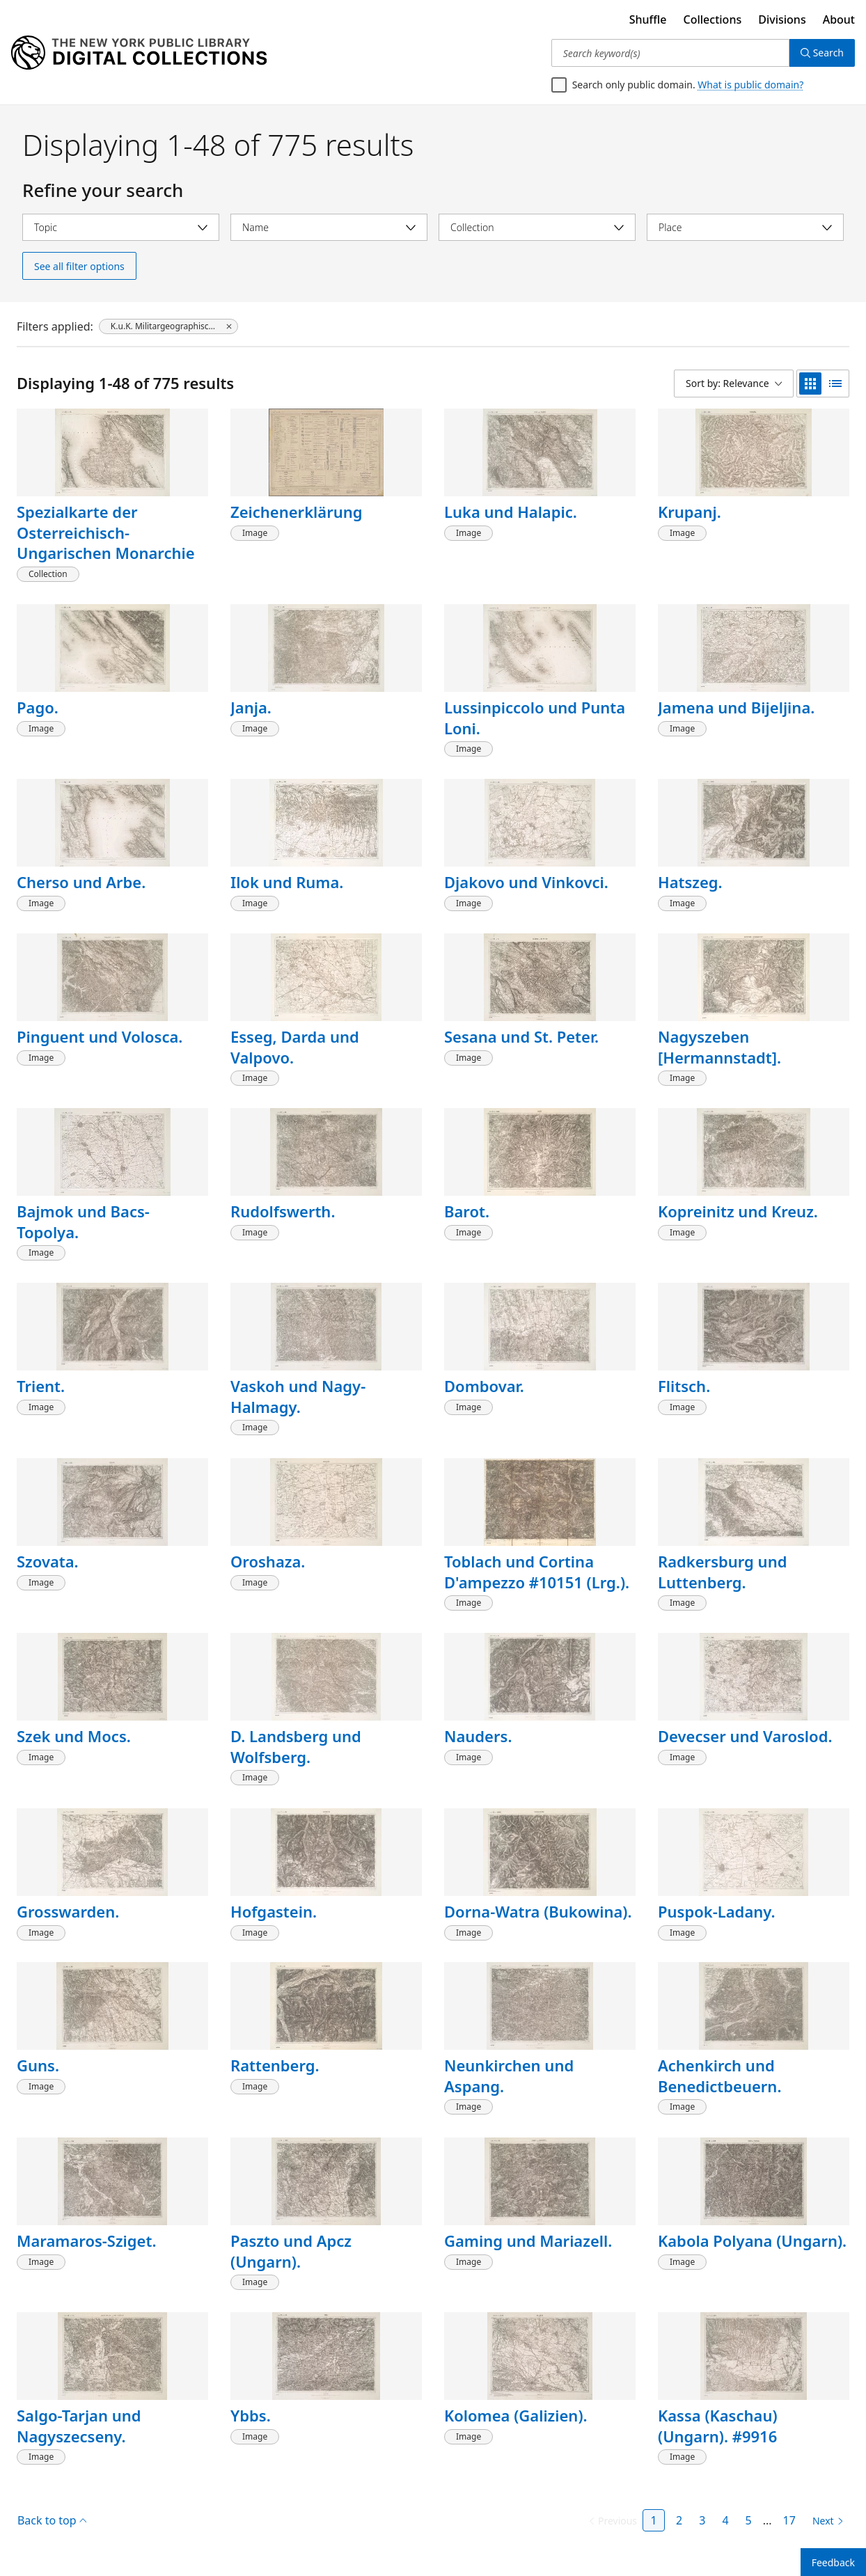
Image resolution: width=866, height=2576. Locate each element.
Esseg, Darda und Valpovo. (294, 1047)
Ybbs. (250, 2415)
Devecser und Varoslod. (745, 1735)
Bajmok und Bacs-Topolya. (83, 1221)
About (839, 19)
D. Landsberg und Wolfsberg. (295, 1746)
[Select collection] (537, 227)
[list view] (835, 383)
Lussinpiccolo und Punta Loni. (534, 717)
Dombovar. (484, 1385)
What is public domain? (750, 84)
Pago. (37, 707)
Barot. (466, 1211)
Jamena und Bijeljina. (736, 707)
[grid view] (810, 383)
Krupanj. (689, 511)
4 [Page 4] (725, 2520)
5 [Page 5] (749, 2520)
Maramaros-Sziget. (86, 2240)
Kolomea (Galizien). (516, 2415)
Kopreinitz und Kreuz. (738, 1211)
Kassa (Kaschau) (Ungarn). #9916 (718, 2426)
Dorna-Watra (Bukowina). (538, 1911)
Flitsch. (684, 1385)
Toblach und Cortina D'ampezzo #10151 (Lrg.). (536, 1572)
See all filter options (79, 266)
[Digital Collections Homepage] (139, 52)
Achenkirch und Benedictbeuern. (719, 2075)
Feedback (833, 2562)
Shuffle (648, 19)
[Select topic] (120, 227)
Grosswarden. (68, 1911)
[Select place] (745, 227)
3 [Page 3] (702, 2520)
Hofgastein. (273, 1911)
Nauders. (478, 1735)
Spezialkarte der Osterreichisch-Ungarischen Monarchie (106, 532)
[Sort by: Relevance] (734, 383)
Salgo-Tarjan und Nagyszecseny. (79, 2426)
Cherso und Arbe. (81, 881)
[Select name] (328, 227)
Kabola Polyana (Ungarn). (752, 2240)
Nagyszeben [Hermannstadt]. (719, 1047)
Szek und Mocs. (74, 1735)
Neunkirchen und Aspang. (509, 2075)
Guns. (38, 2065)
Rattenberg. (275, 2065)
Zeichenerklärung (296, 511)
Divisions (781, 19)
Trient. (41, 1385)
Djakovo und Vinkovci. (526, 881)
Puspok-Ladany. (717, 1911)
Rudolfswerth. (282, 1211)
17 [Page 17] (789, 2520)
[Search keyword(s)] (670, 53)
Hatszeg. (690, 881)
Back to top (51, 2520)
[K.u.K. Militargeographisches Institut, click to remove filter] (168, 326)
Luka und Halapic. (510, 511)
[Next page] (825, 2521)
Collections (713, 19)
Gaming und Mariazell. (528, 2240)
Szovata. (48, 1561)
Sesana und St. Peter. (521, 1036)
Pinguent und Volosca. (99, 1036)
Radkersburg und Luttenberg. (722, 1572)
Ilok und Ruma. (286, 881)
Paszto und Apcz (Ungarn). (291, 2251)
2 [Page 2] (679, 2520)
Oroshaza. (267, 1561)
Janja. (250, 707)
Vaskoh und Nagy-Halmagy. (297, 1396)
